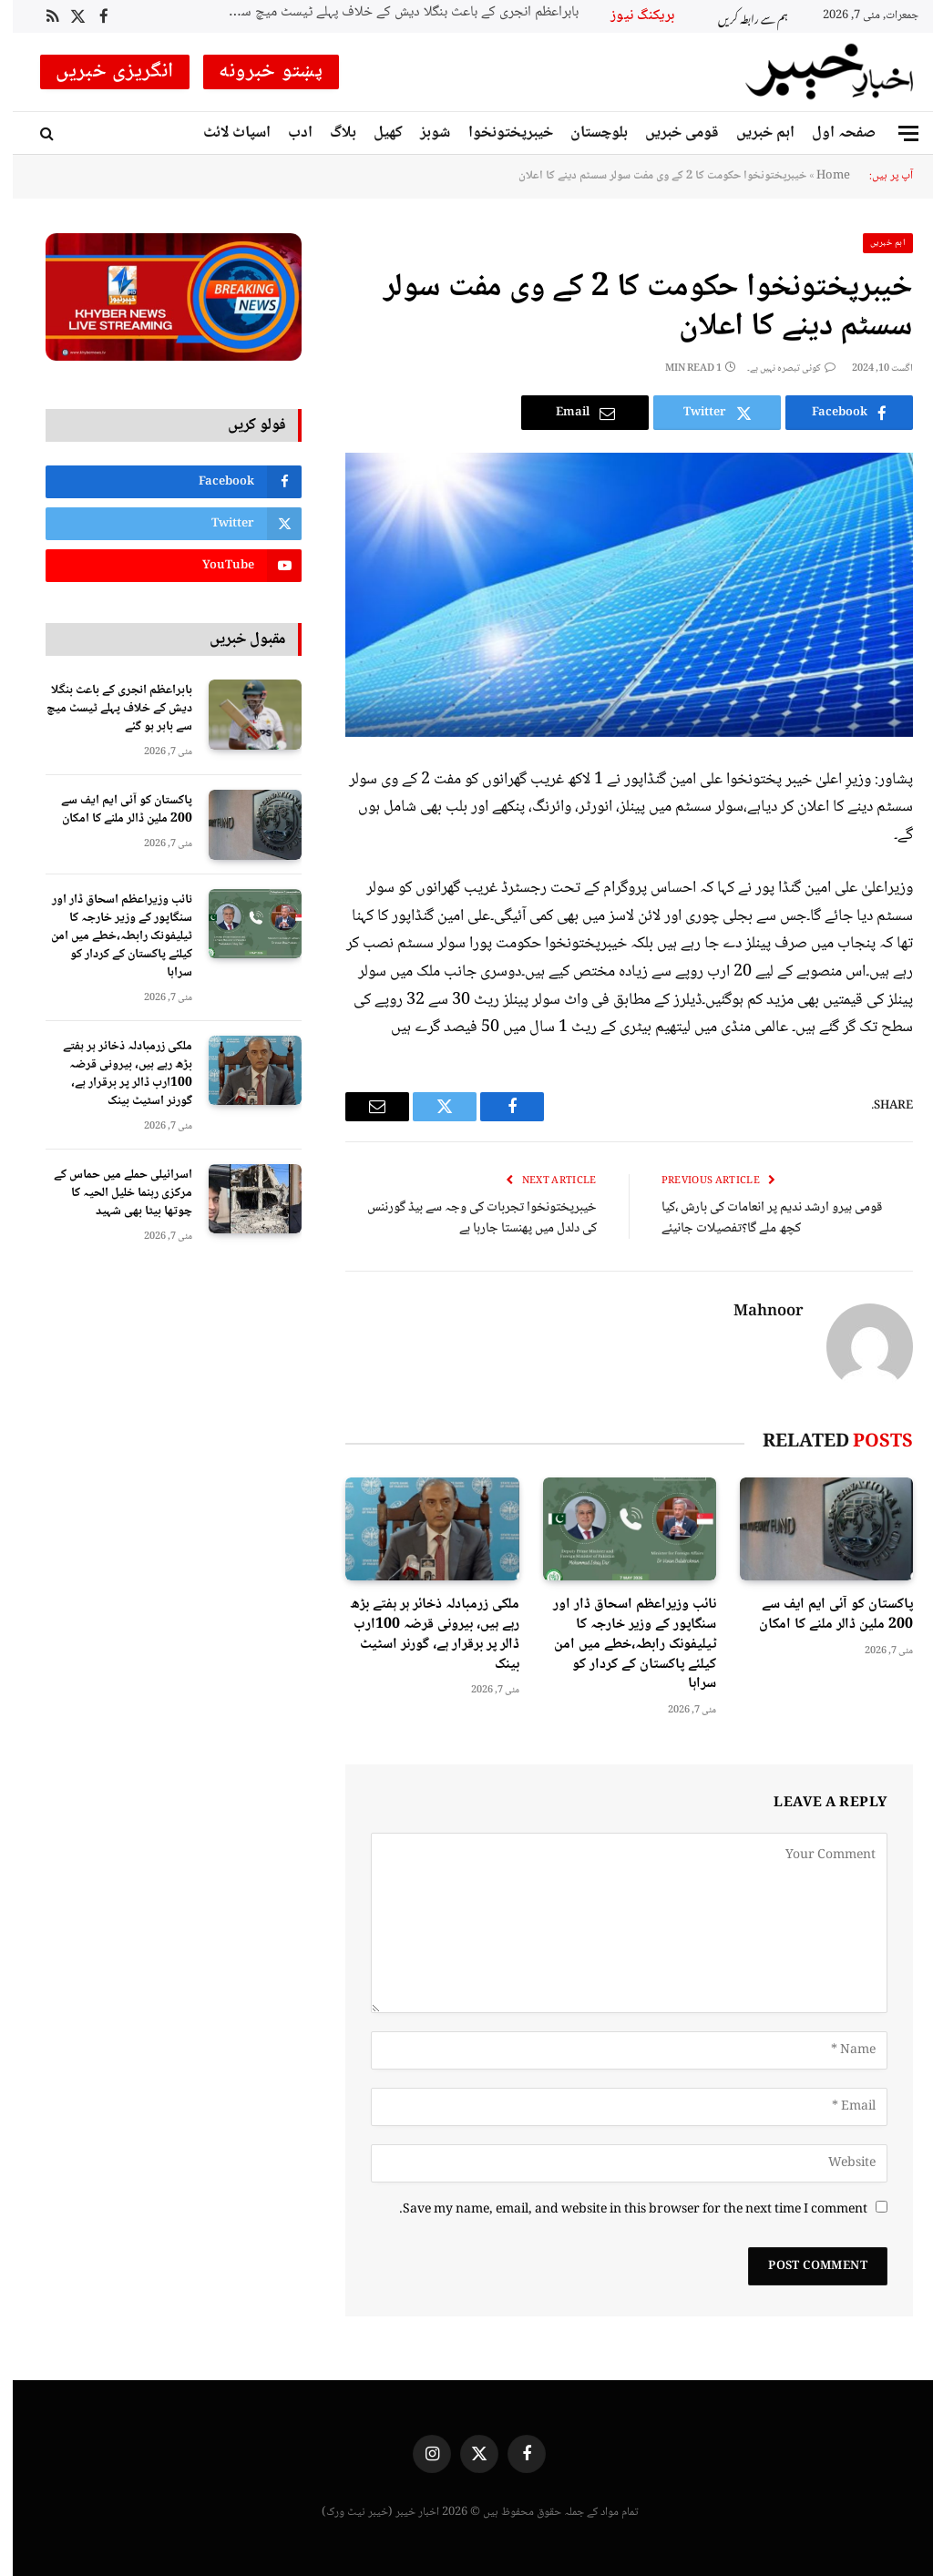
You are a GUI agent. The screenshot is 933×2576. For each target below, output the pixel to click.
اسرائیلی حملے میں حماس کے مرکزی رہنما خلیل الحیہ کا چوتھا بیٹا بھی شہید (110, 1193)
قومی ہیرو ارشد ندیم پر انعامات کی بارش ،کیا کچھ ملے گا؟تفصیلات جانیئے (759, 1218)
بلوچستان (586, 133)
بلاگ (330, 133)
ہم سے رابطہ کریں (740, 16)
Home (820, 176)
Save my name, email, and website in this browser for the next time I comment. (620, 2210)
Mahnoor (756, 1312)
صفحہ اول (831, 133)
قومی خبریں (669, 133)
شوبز (422, 133)
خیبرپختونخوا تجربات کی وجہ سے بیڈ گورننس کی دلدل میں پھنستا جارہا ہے (469, 1218)
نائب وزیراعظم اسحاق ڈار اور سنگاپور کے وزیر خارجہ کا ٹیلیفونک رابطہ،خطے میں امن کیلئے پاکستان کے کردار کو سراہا (621, 1644)
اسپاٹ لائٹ (224, 133)
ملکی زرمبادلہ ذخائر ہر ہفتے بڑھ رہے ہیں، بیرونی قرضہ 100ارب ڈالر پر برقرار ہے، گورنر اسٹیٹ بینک (422, 1634)
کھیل (375, 133)
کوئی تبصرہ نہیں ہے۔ (778, 368)
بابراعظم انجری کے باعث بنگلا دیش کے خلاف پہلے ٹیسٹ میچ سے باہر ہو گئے (383, 13)
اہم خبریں (752, 133)
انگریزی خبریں (102, 72)
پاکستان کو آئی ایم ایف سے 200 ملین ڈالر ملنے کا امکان (823, 1615)
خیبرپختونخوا (498, 133)
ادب (287, 133)
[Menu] (896, 133)
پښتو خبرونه (258, 72)
